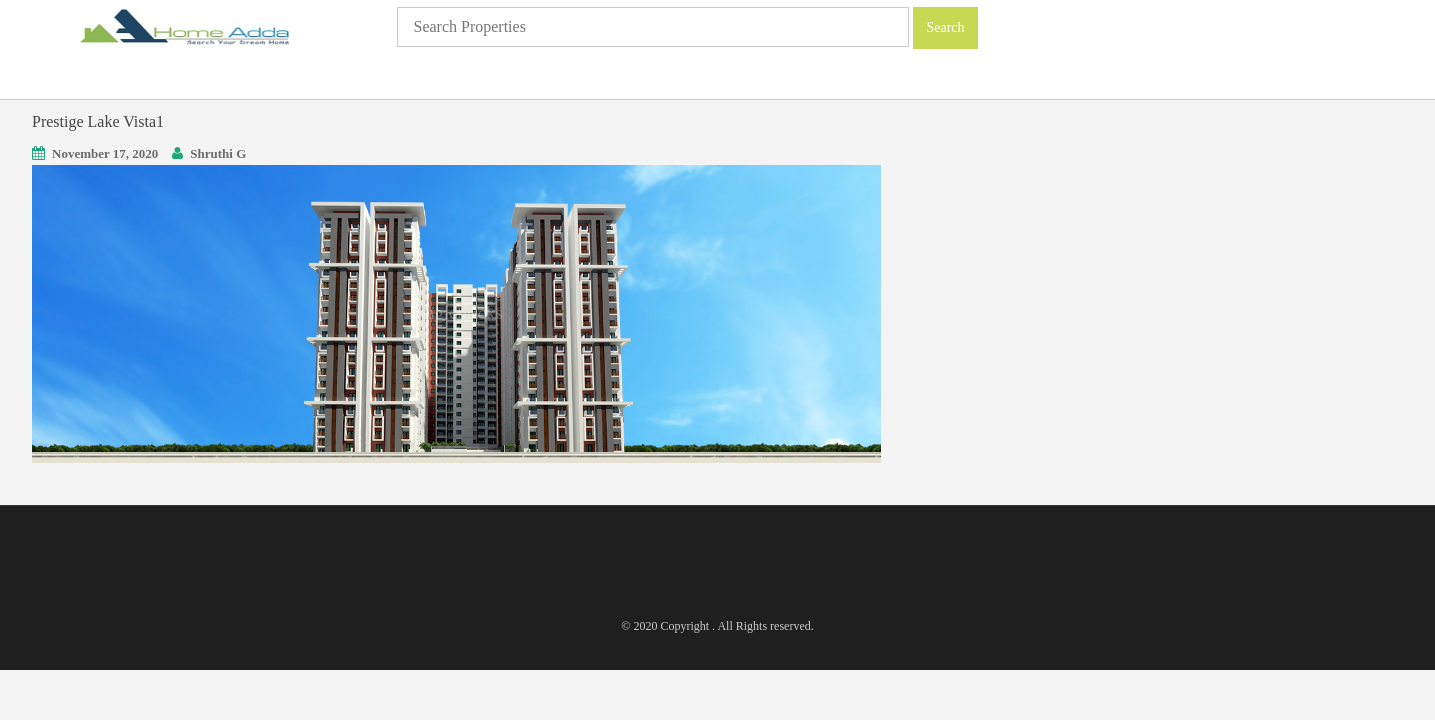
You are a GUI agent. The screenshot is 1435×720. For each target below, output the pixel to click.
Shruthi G (218, 153)
